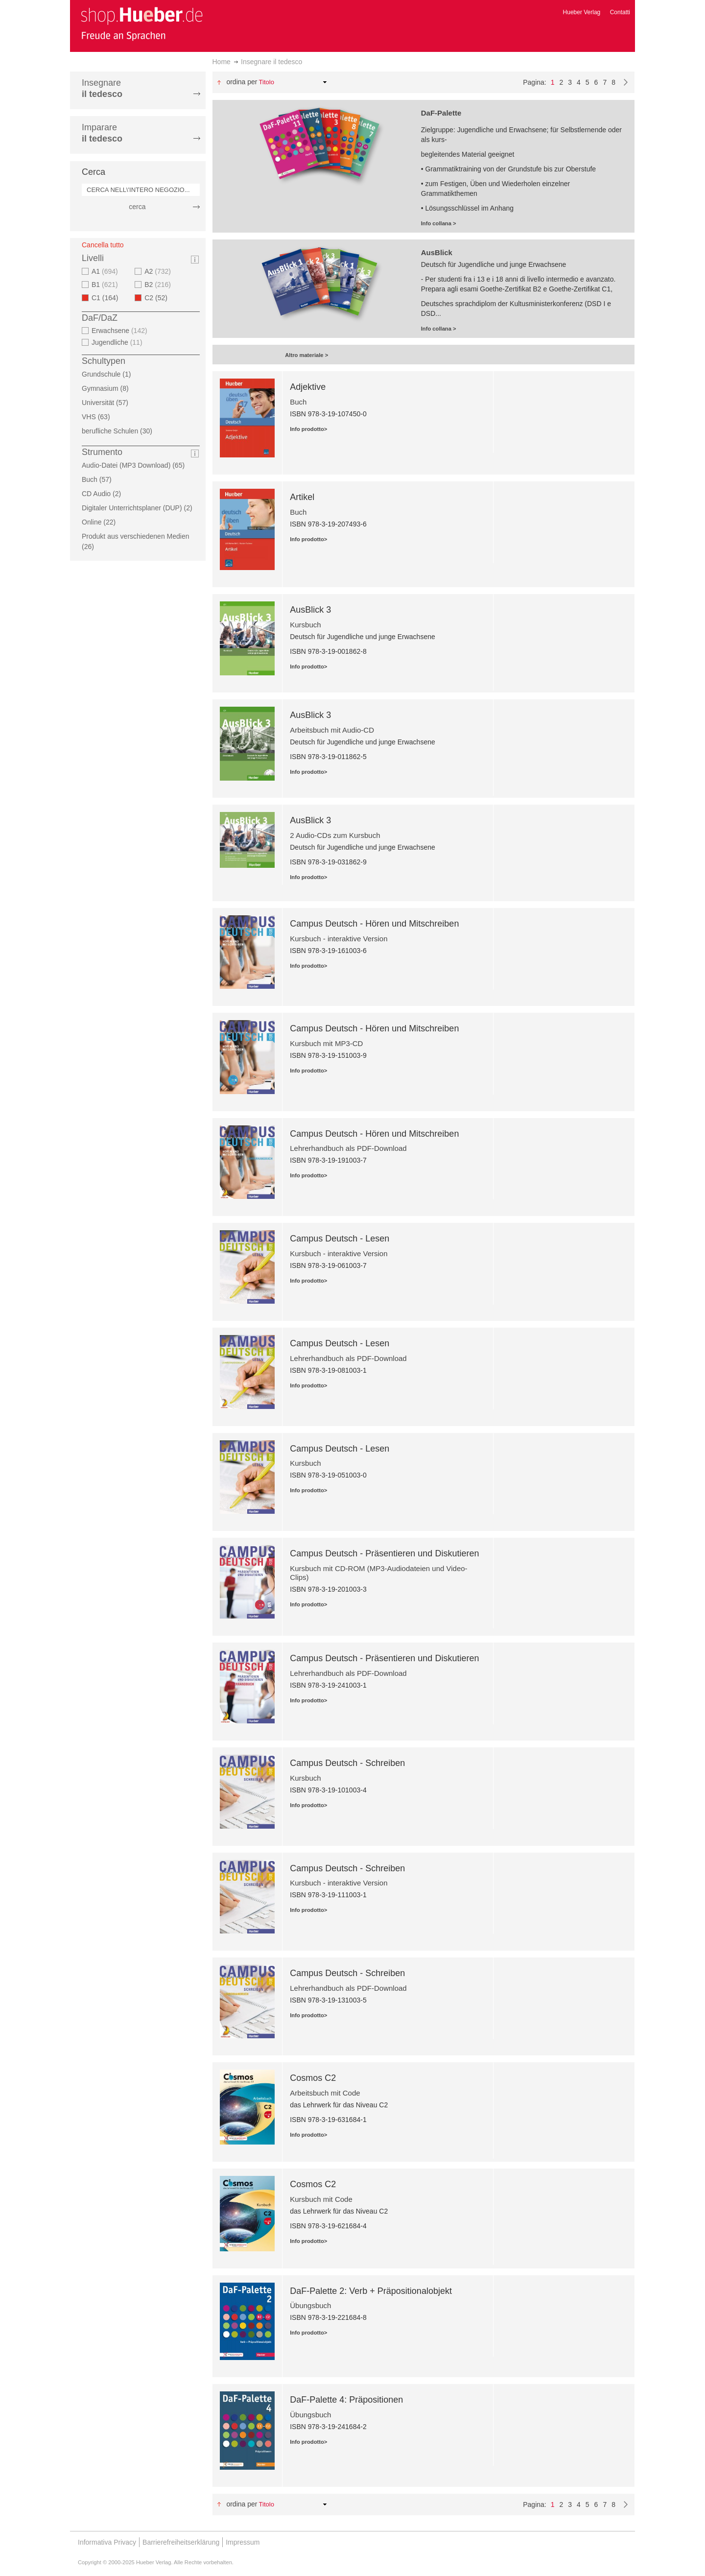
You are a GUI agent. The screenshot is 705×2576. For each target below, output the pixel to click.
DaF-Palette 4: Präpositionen (346, 2400)
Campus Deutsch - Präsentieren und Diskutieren (384, 1553)
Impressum (242, 2542)
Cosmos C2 (313, 2078)
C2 (158, 298)
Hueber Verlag (582, 12)
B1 (106, 284)
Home (221, 62)
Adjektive (308, 387)
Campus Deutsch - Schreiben (347, 1763)
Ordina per (241, 82)
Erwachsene (121, 330)
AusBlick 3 (310, 610)
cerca (137, 207)
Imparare (102, 132)
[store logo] (141, 23)
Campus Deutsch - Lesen (339, 1238)
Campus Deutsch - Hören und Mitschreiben (374, 924)
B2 (158, 284)
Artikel (302, 497)
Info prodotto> (308, 429)
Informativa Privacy (107, 2542)
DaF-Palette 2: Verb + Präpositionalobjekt (371, 2291)
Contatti (620, 12)
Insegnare (102, 88)
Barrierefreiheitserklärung (180, 2542)
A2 (158, 271)
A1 (106, 271)
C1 (108, 298)
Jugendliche (118, 342)
